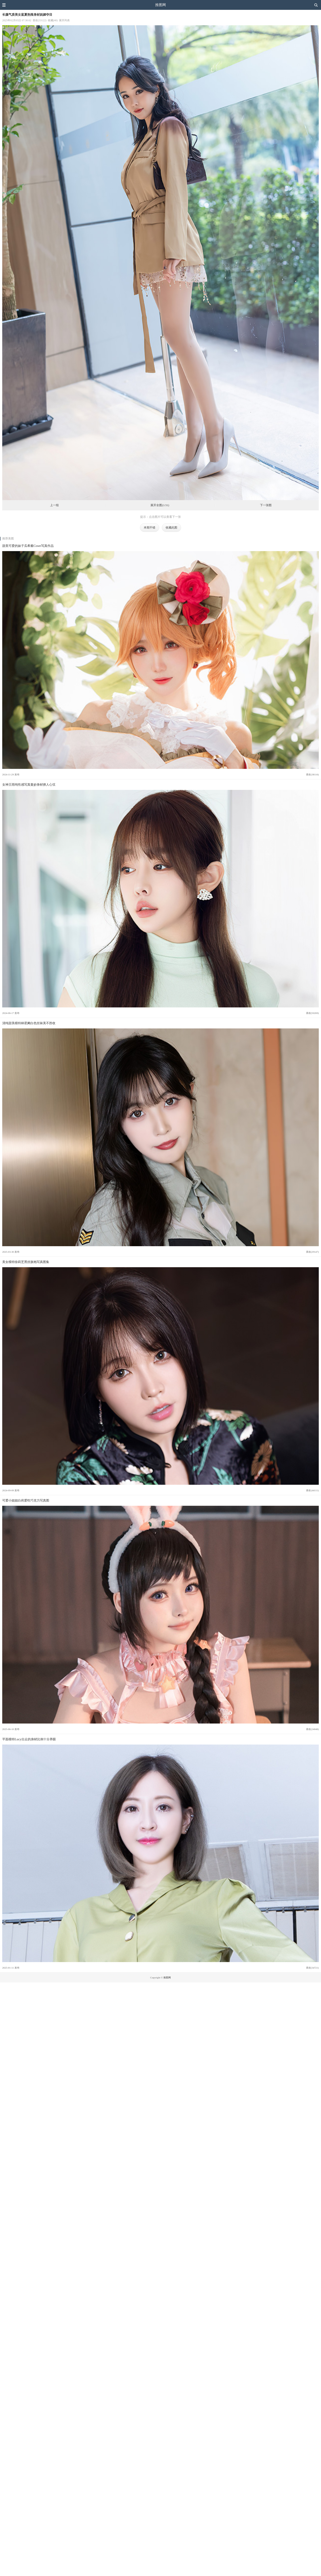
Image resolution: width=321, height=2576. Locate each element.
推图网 (160, 5)
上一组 (54, 505)
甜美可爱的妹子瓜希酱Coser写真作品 (28, 546)
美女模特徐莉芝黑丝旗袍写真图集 (25, 1262)
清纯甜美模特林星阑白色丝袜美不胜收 (28, 1023)
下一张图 (266, 505)
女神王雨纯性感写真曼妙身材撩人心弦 (28, 784)
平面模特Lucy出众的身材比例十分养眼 (29, 1739)
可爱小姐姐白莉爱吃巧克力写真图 (25, 1500)
